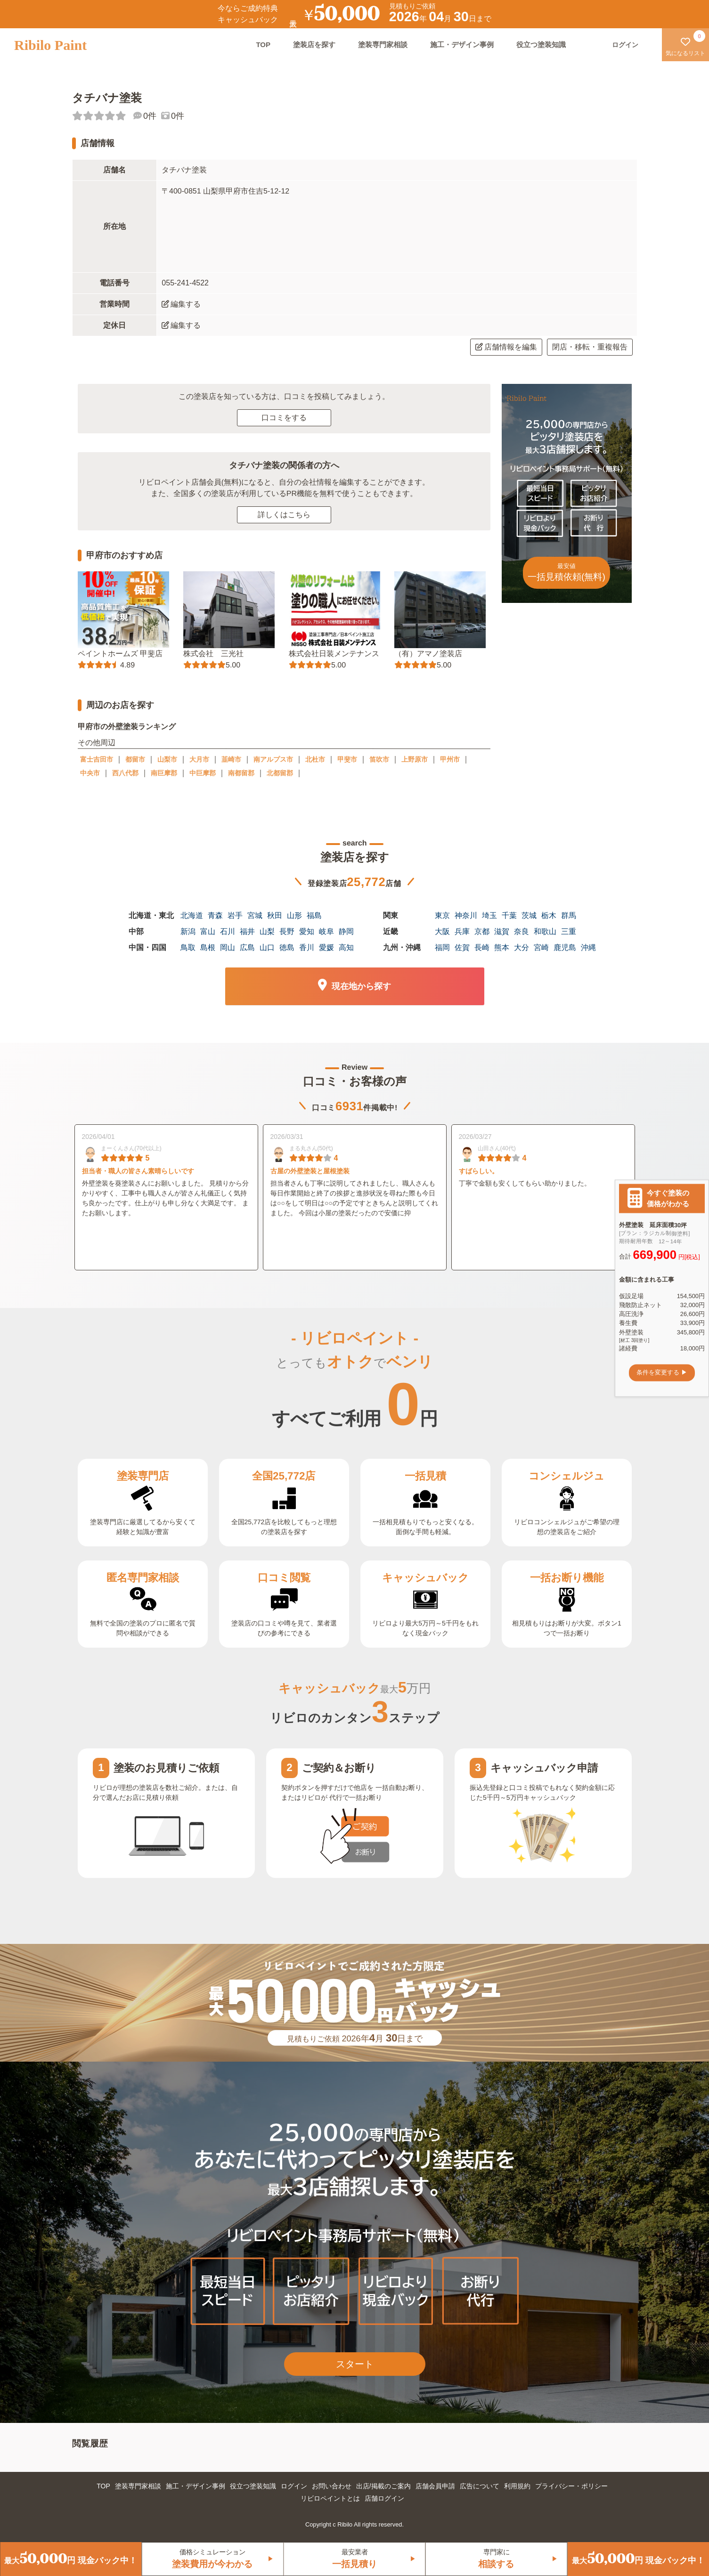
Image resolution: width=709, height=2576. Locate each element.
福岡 (442, 947)
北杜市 (315, 759)
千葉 (509, 915)
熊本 (501, 947)
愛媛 (326, 947)
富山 (207, 931)
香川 (306, 947)
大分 (521, 947)
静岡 (346, 931)
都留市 (135, 759)
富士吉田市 (96, 759)
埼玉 (489, 915)
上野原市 (414, 759)
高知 (346, 947)
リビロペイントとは (330, 2498)
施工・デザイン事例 (462, 45)
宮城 (254, 915)
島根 (207, 947)
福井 (247, 931)
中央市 (90, 773)
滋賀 (501, 931)
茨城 (529, 915)
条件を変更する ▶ (661, 1372)
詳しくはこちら (284, 515)
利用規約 (517, 2486)
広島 (247, 947)
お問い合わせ (331, 2486)
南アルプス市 (273, 759)
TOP (263, 45)
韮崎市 (231, 759)
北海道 (191, 915)
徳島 (286, 947)
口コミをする (284, 418)
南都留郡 (241, 773)
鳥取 (188, 947)
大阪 (442, 931)
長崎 (481, 947)
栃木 (548, 915)
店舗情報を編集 (506, 347)
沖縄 (588, 947)
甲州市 (450, 759)
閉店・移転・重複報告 (590, 347)
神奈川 (466, 915)
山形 (294, 915)
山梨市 (167, 759)
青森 (215, 915)
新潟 (188, 931)
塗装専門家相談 (382, 45)
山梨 (267, 931)
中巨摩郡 (202, 773)
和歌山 (545, 931)
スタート (355, 2364)
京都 (481, 931)
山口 (267, 947)
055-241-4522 (185, 283)
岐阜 (326, 931)
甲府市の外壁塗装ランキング (126, 727)
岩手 (235, 915)
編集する (181, 304)
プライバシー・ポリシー (571, 2486)
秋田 (274, 915)
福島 (314, 915)
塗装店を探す (314, 45)
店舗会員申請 (435, 2486)
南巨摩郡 (164, 773)
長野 (286, 931)
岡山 (227, 947)
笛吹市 (379, 759)
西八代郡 (125, 773)
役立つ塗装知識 (541, 45)
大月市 (199, 759)
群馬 (568, 915)
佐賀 (462, 947)
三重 (568, 931)
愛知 (306, 931)
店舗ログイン (384, 2498)
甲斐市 (347, 759)
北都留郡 (280, 773)
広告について (479, 2486)
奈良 (521, 931)
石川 (227, 931)
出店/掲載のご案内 (383, 2486)
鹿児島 (565, 947)
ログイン (294, 2486)
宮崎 (541, 947)
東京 (442, 915)
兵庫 (462, 931)
